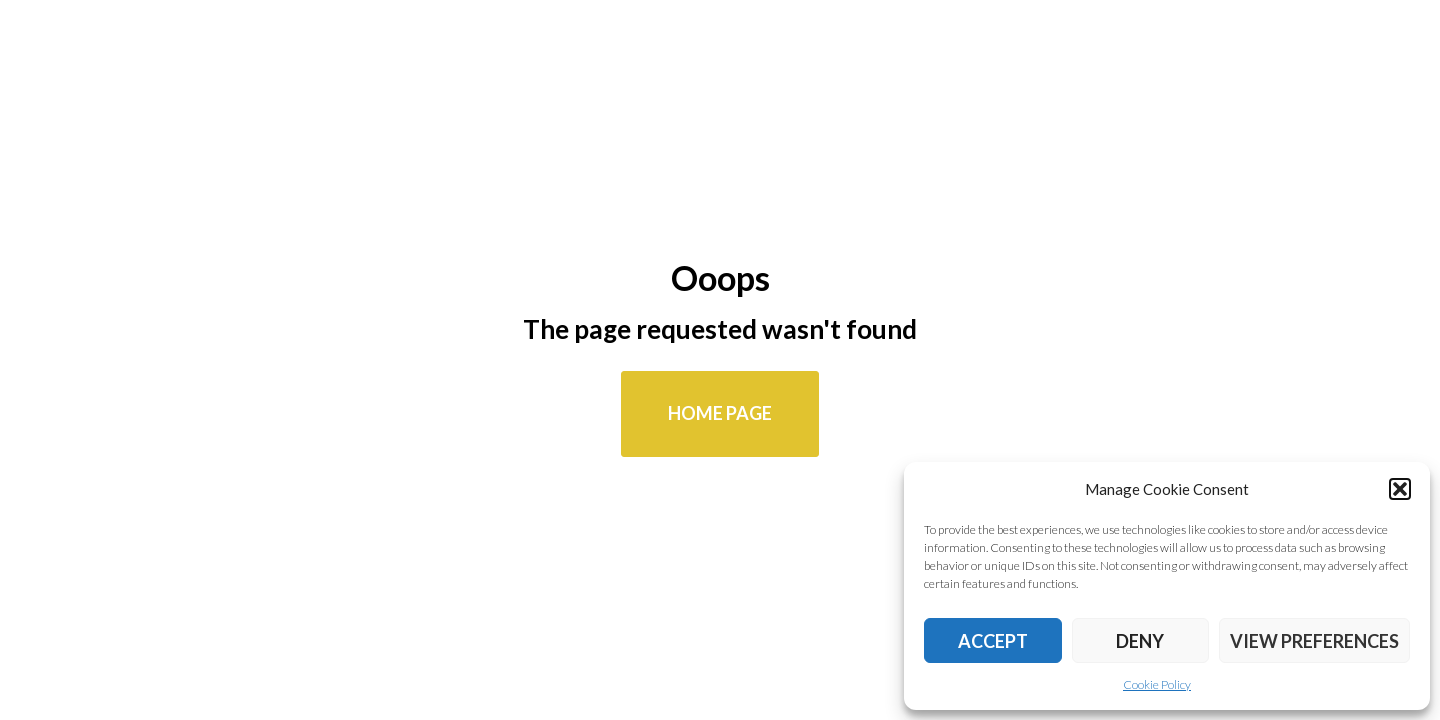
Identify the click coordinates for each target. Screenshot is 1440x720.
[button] (1400, 489)
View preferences (1314, 641)
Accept (993, 641)
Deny (1140, 641)
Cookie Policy (1157, 684)
